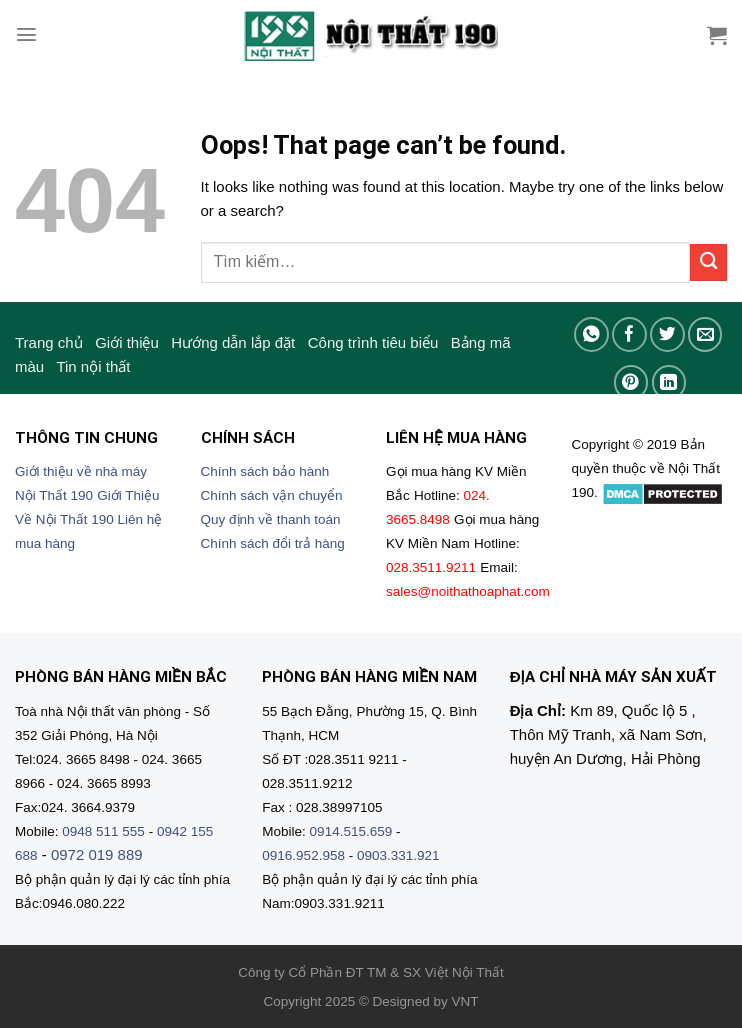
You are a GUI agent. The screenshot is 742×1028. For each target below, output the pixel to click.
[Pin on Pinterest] (631, 382)
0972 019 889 (97, 854)
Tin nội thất (93, 366)
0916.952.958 (303, 855)
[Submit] (708, 262)
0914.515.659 (351, 831)
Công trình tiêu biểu (373, 342)
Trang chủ (49, 342)
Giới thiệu (127, 342)
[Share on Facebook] (629, 334)
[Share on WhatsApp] (591, 334)
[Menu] (26, 34)
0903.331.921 (398, 855)
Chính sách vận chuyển (272, 495)
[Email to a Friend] (705, 334)
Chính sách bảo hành (265, 471)
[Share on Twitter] (667, 334)
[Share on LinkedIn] (669, 382)
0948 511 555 (103, 831)
